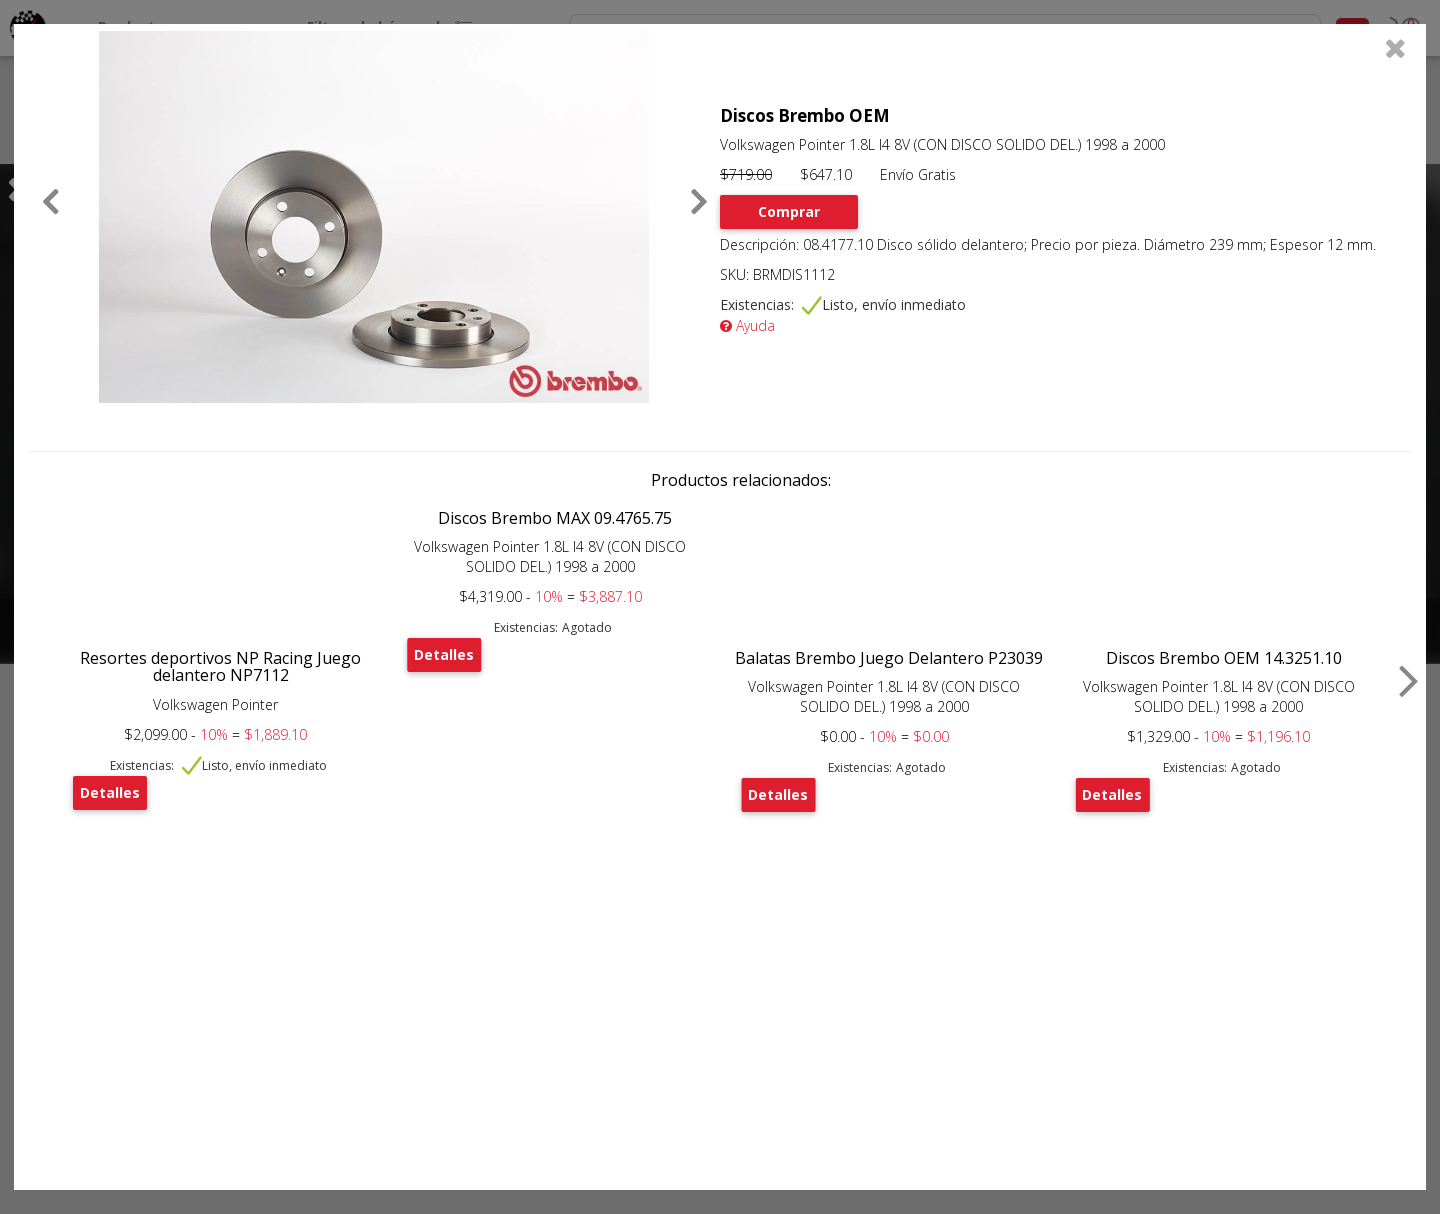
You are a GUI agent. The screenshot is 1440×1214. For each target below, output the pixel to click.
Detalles (110, 792)
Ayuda (747, 325)
